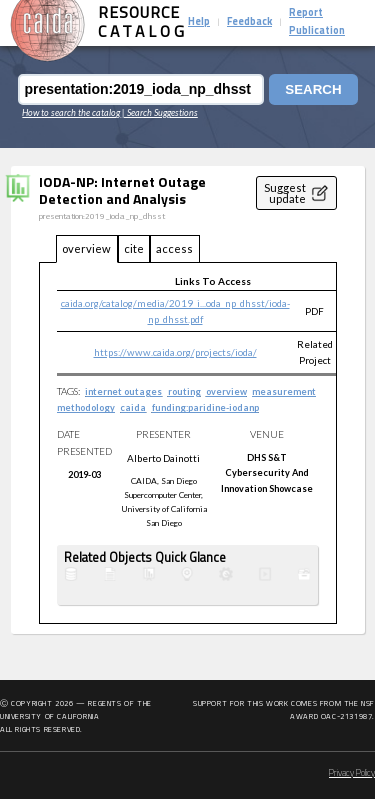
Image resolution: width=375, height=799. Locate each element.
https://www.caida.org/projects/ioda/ (175, 352)
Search (313, 89)
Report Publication (317, 22)
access (174, 248)
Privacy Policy (352, 773)
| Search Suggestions (160, 112)
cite (134, 248)
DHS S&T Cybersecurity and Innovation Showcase (267, 473)
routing (184, 391)
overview (86, 248)
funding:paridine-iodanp (205, 407)
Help (199, 22)
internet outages (123, 391)
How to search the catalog (71, 112)
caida (133, 407)
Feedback (249, 22)
